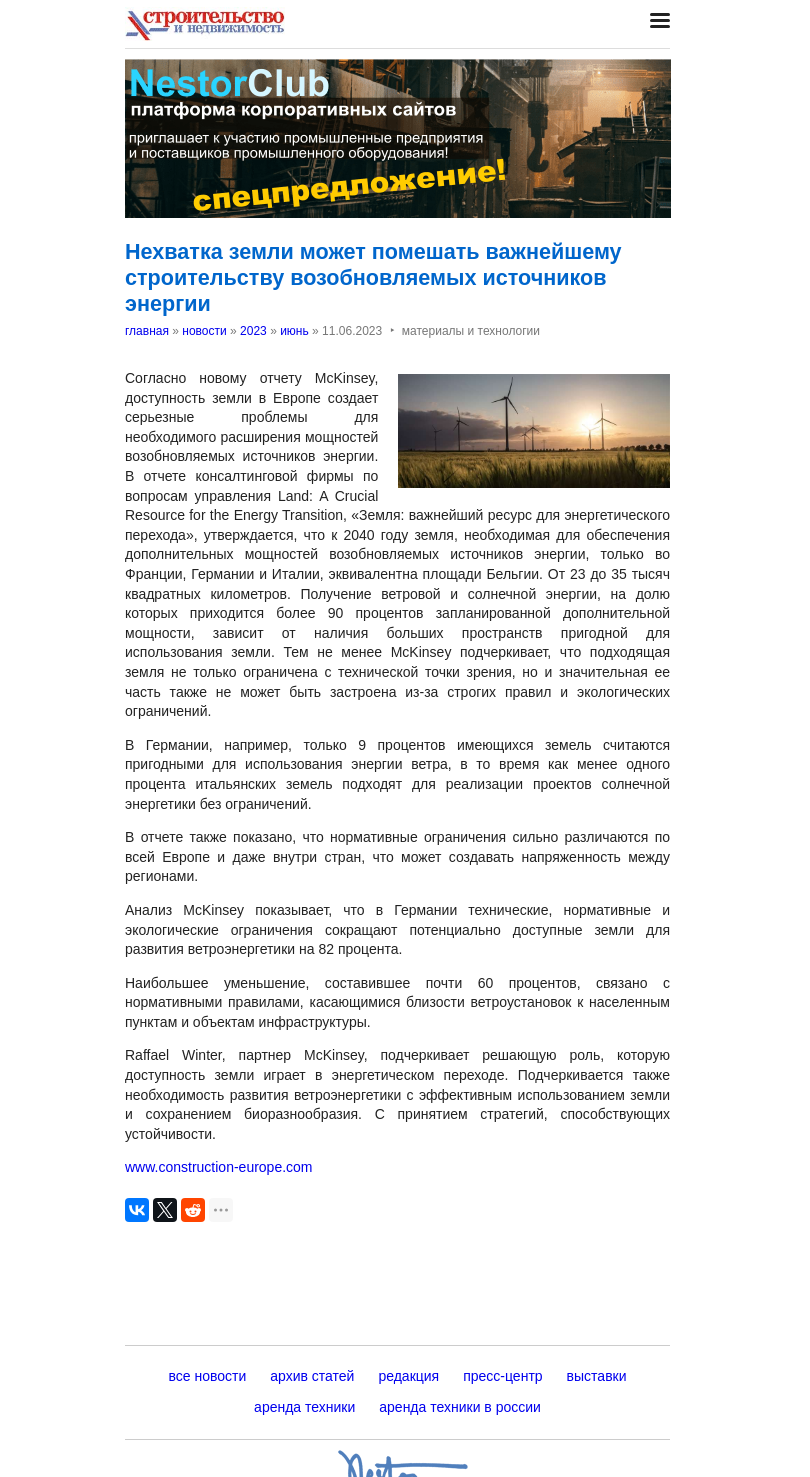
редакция (408, 1376)
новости (204, 331)
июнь (294, 331)
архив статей (312, 1376)
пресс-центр (502, 1376)
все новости (207, 1376)
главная (147, 331)
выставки (597, 1376)
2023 (253, 331)
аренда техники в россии (460, 1407)
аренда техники (304, 1407)
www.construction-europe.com (219, 1167)
